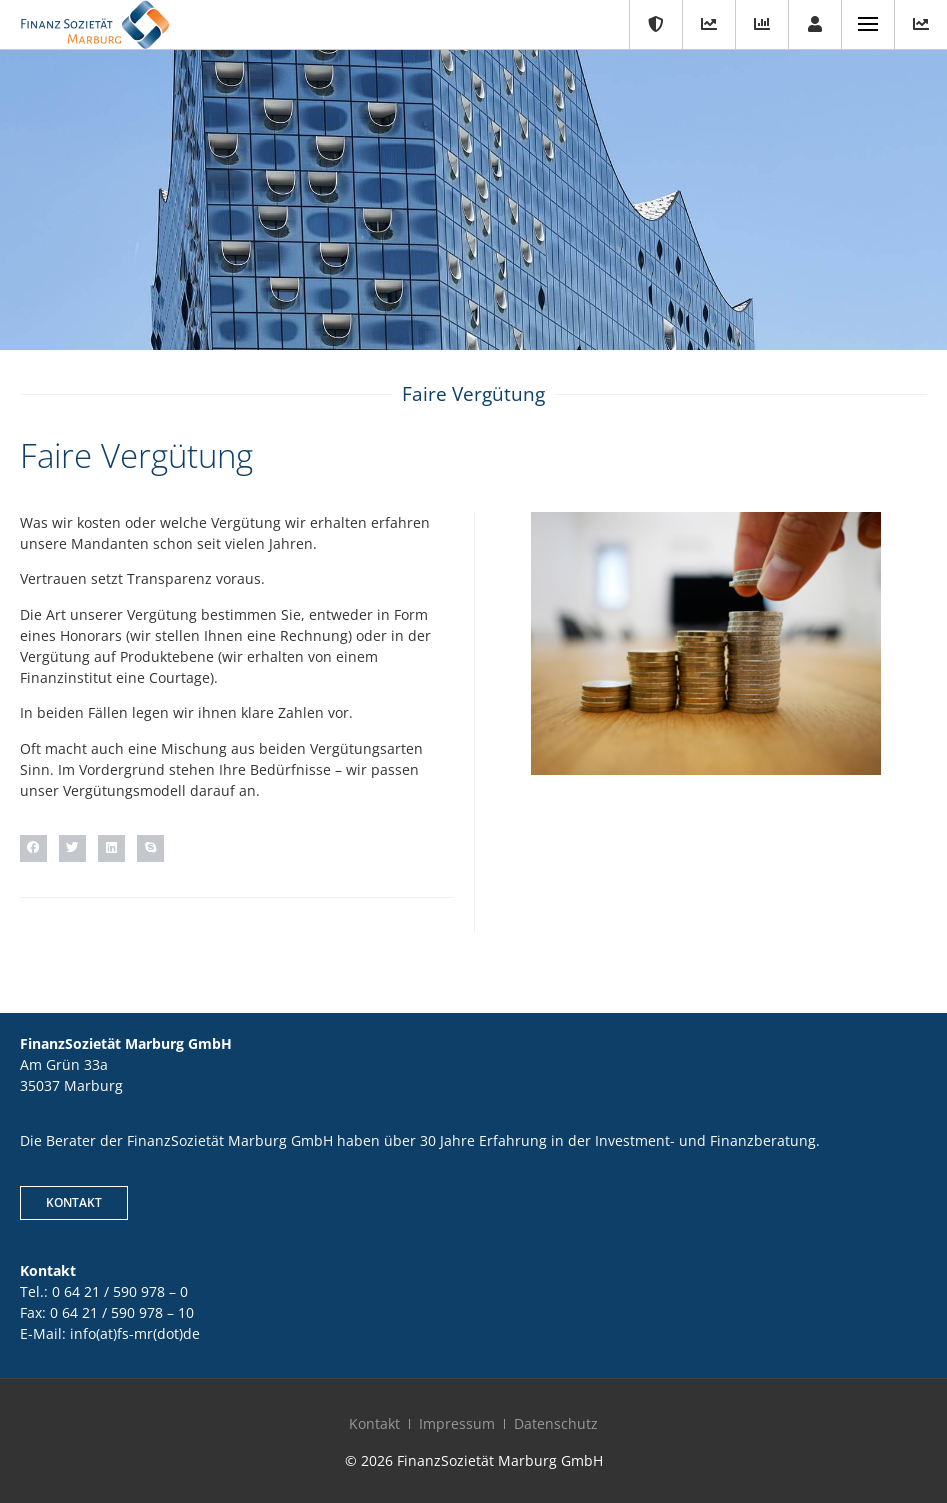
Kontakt (374, 1423)
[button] (33, 848)
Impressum (457, 1423)
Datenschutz (556, 1423)
